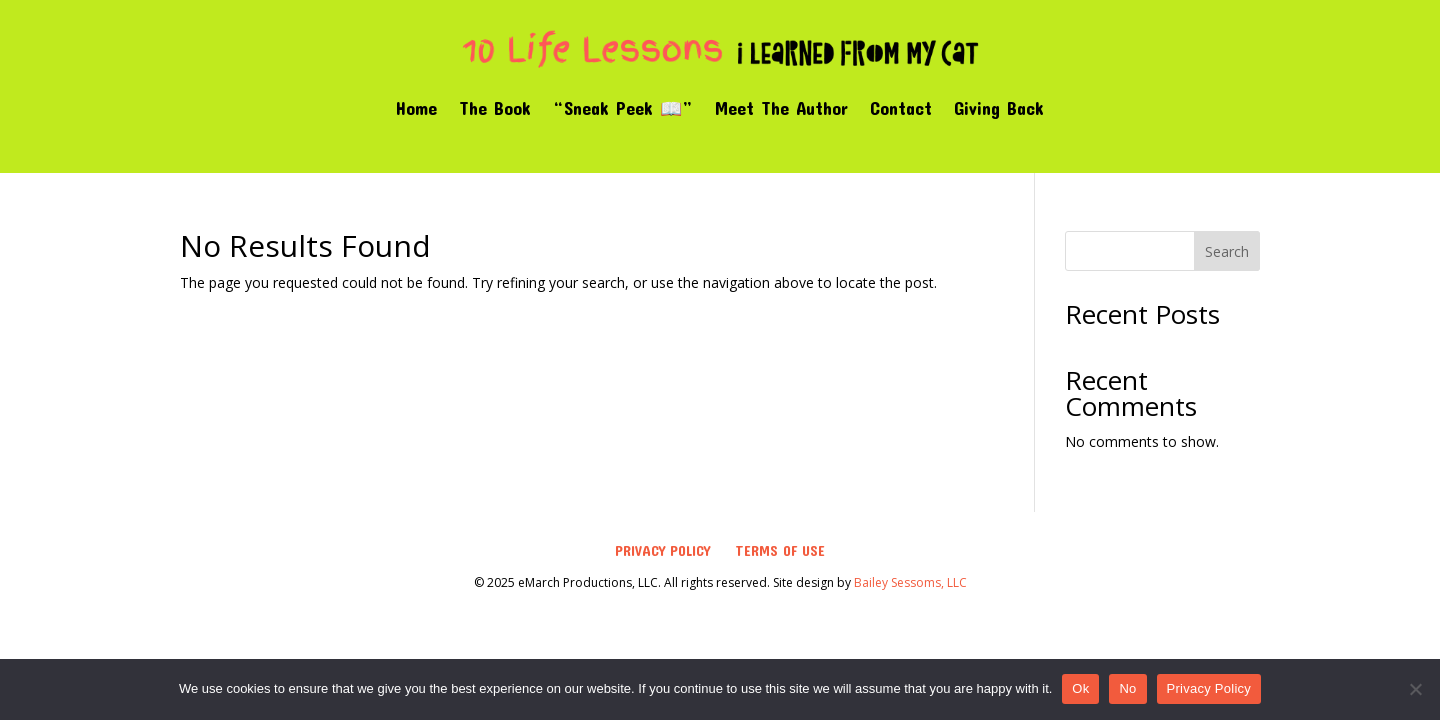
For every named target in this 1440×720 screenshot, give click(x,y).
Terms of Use (780, 550)
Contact (901, 108)
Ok (1080, 688)
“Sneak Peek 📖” (623, 108)
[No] (1415, 689)
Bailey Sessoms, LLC (910, 582)
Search (1227, 251)
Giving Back (999, 108)
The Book (495, 108)
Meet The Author (781, 108)
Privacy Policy (662, 550)
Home (416, 108)
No (1127, 688)
